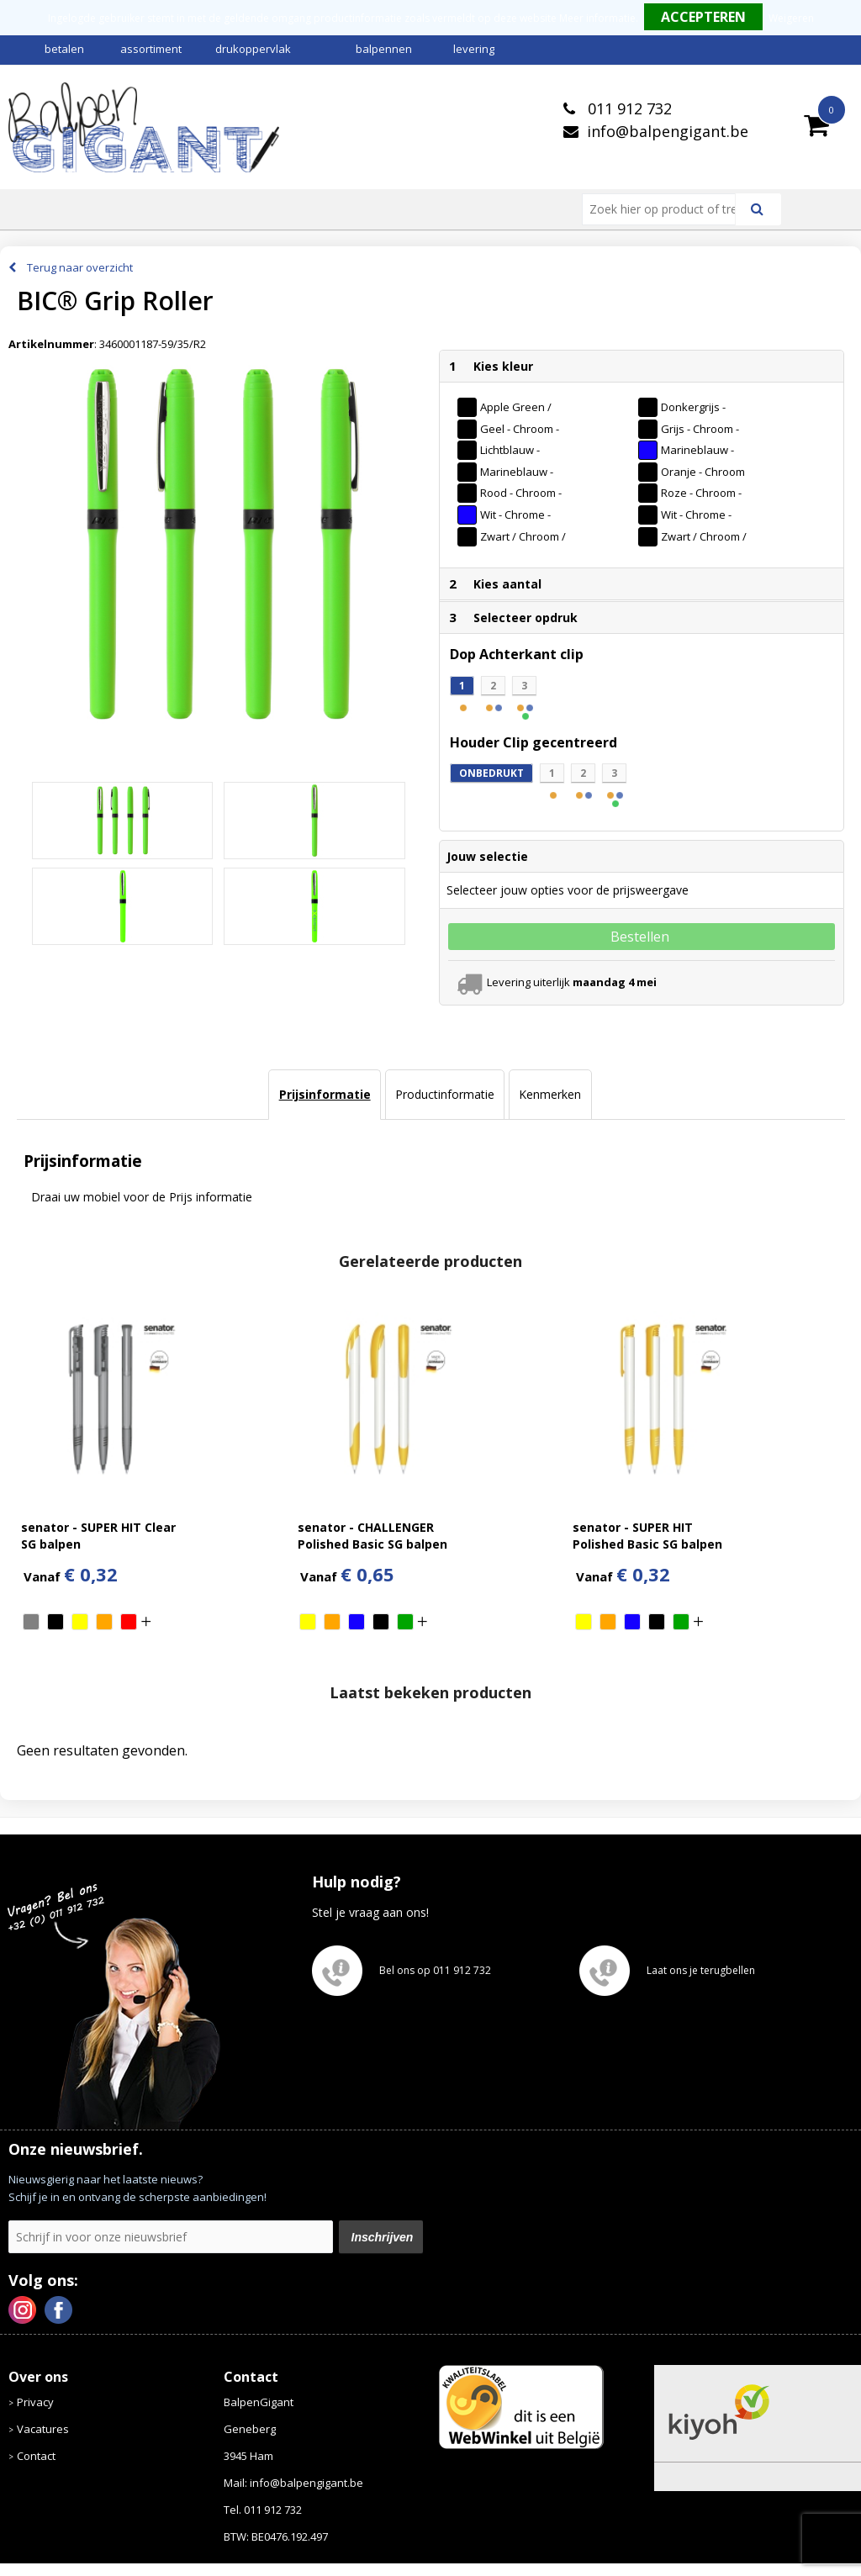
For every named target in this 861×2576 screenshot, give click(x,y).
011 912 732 (628, 108)
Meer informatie (597, 18)
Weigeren (791, 18)
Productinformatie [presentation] (444, 1094)
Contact (36, 2455)
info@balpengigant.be (667, 131)
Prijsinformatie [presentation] (325, 1094)
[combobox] (665, 209)
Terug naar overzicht (80, 267)
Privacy (35, 2402)
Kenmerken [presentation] (550, 1094)
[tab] (324, 1094)
